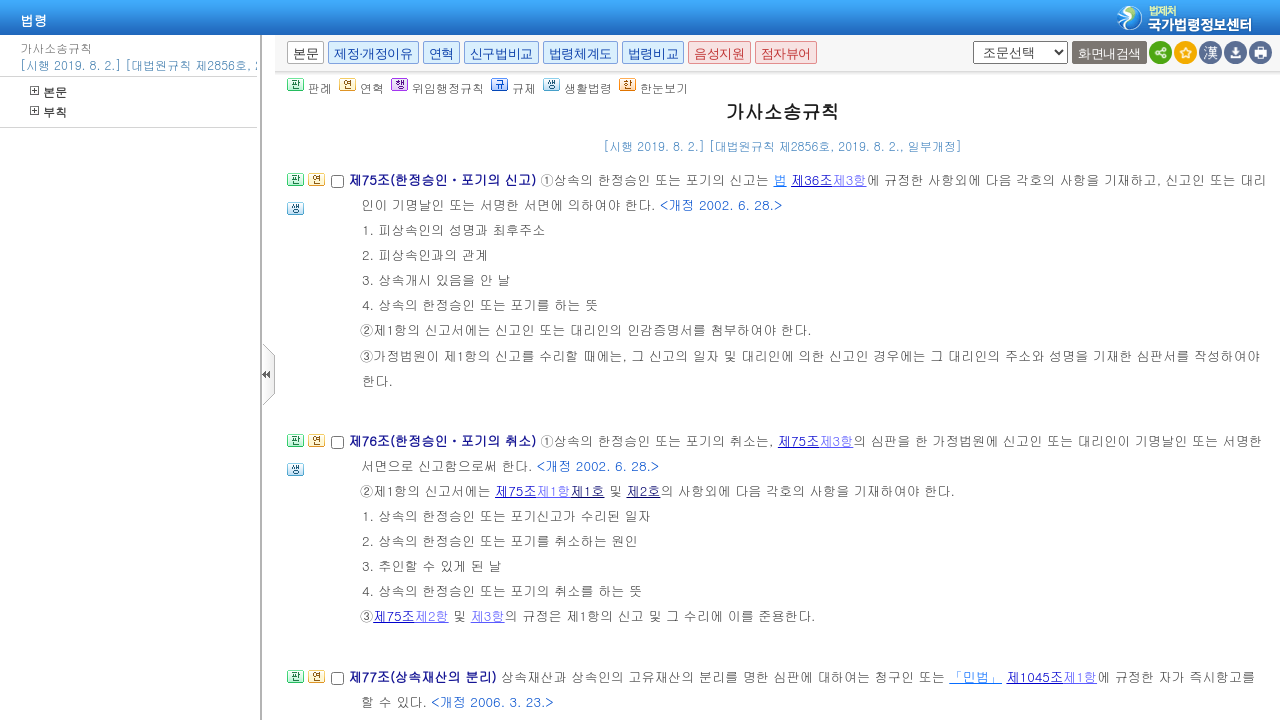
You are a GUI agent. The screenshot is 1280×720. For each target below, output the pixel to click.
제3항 (850, 179)
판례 (309, 87)
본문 (48, 91)
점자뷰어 (786, 53)
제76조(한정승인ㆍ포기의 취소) (444, 440)
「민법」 (975, 676)
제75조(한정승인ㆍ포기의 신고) (444, 179)
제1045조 (1034, 676)
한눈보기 (653, 87)
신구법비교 (501, 53)
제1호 (588, 490)
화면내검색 (1109, 53)
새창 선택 (969, 41)
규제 (513, 87)
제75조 (799, 440)
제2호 (643, 490)
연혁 (441, 53)
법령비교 (653, 53)
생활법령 (577, 87)
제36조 (812, 179)
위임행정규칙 (437, 87)
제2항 (432, 615)
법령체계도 (580, 53)
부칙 (48, 111)
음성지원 (719, 53)
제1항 (554, 490)
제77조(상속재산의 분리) (424, 676)
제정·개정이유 (373, 53)
